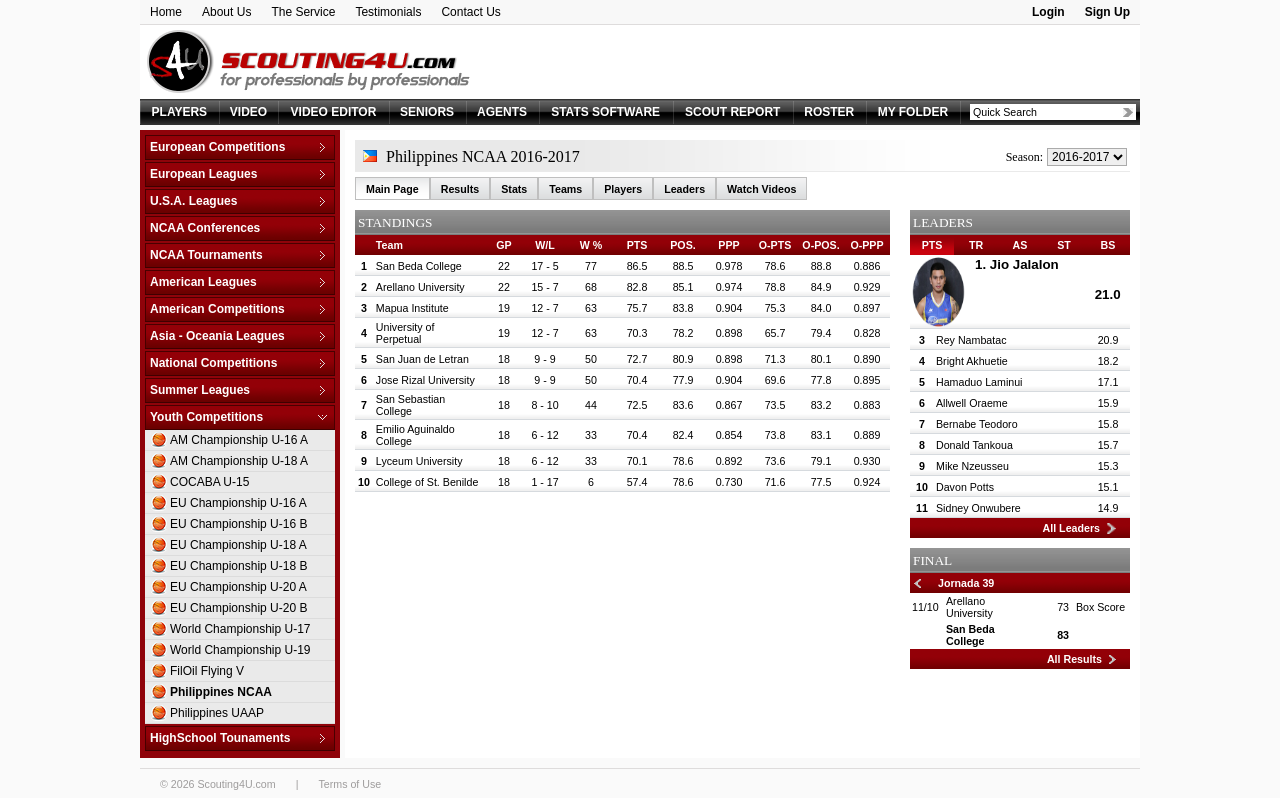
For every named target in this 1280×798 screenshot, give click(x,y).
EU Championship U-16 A (238, 503)
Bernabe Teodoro (977, 424)
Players (623, 189)
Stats (514, 189)
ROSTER (829, 112)
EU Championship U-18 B (238, 566)
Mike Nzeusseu (972, 466)
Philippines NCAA (221, 692)
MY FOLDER (913, 112)
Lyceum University (419, 461)
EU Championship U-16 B (238, 524)
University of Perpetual (405, 333)
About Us (226, 12)
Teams (565, 189)
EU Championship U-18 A (238, 545)
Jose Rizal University (425, 380)
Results (460, 189)
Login (1048, 12)
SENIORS (427, 112)
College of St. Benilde (427, 482)
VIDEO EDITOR (334, 112)
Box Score (1100, 607)
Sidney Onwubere (978, 508)
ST (1064, 245)
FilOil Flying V (207, 671)
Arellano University (420, 287)
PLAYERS (180, 112)
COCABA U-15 (209, 482)
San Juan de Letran (422, 359)
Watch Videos (761, 189)
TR (976, 245)
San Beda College (419, 266)
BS (1108, 245)
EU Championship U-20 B (238, 608)
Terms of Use (349, 784)
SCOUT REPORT (732, 112)
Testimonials (388, 12)
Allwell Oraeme (972, 403)
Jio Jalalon (1024, 264)
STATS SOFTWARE (605, 112)
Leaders (684, 189)
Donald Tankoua (974, 445)
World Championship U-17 (240, 629)
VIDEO (248, 112)
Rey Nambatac (971, 340)
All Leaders (1071, 528)
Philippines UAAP (217, 713)
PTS (932, 245)
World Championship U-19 (240, 650)
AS (1020, 245)
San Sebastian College (410, 405)
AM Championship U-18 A (239, 461)
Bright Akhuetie (972, 361)
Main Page (392, 189)
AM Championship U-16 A (239, 440)
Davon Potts (965, 487)
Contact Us (470, 12)
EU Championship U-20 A (238, 587)
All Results (1074, 659)
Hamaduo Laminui (979, 382)
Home (166, 12)
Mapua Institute (412, 308)
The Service (303, 12)
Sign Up (1107, 12)
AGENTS (502, 112)
